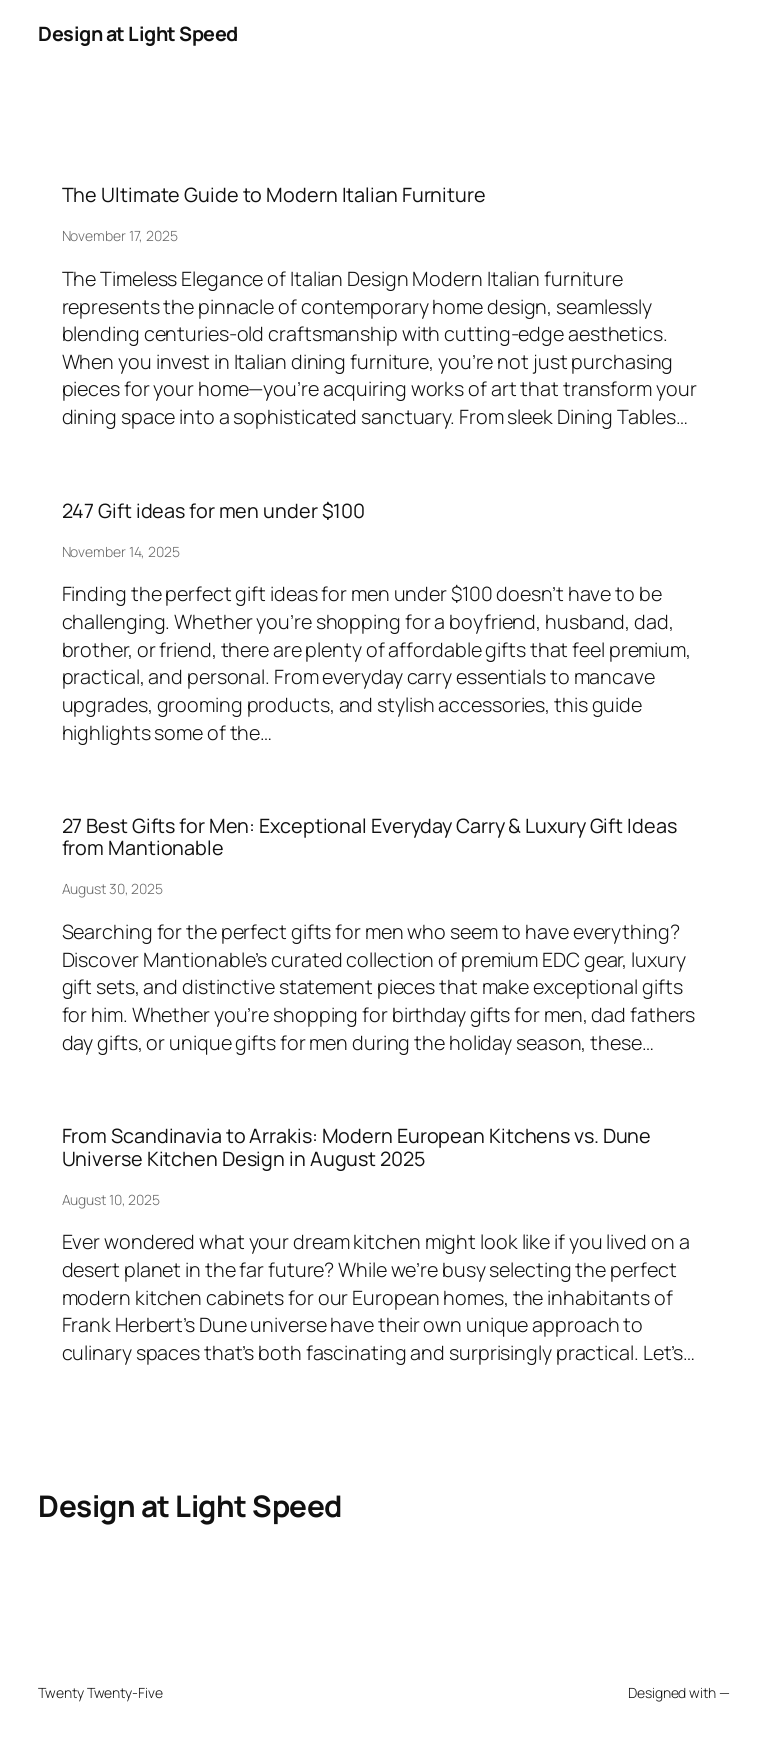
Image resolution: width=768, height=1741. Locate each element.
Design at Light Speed (138, 33)
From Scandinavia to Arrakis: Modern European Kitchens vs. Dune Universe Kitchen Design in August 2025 (357, 1147)
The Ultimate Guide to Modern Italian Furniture (274, 195)
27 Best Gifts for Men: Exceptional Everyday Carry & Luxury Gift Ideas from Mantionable (369, 837)
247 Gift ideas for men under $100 (214, 511)
